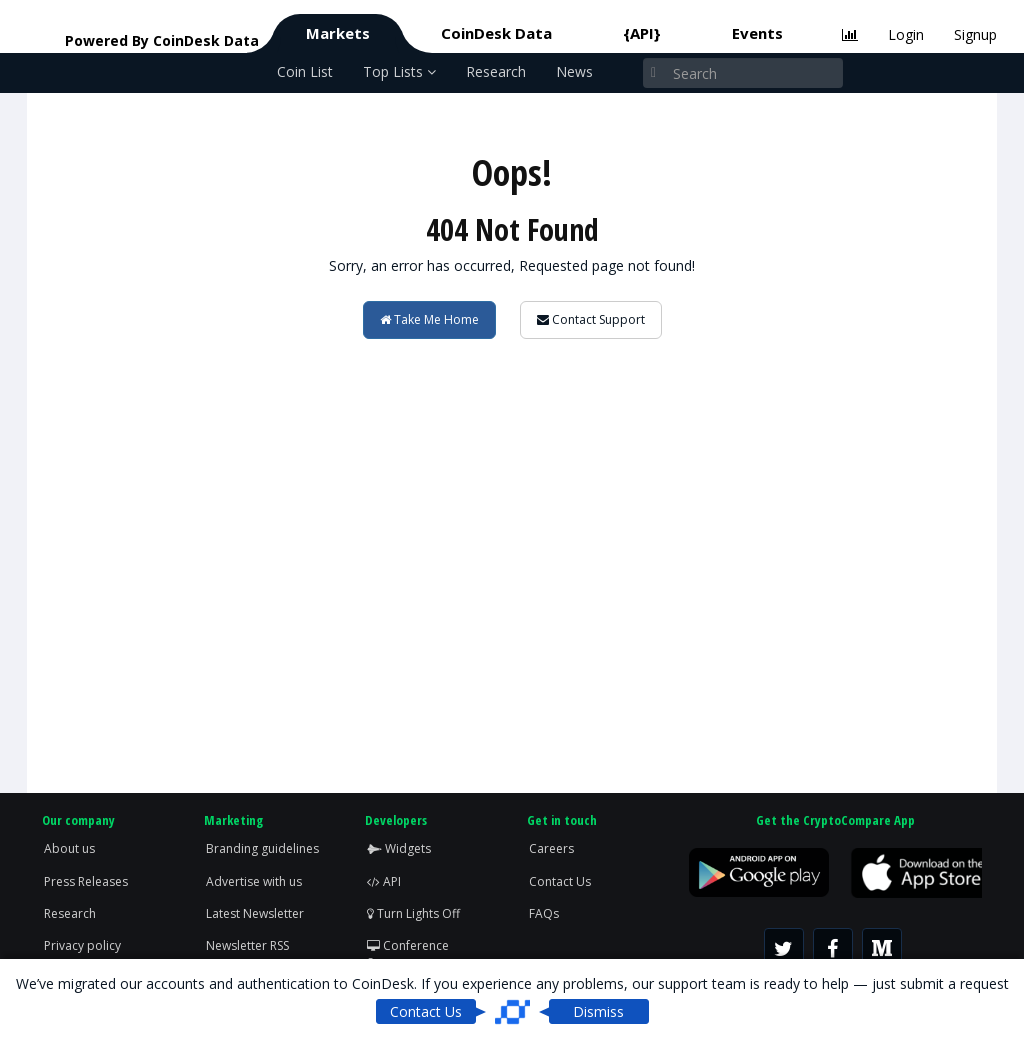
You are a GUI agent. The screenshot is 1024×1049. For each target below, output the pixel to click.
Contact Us (560, 881)
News (574, 71)
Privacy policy (82, 945)
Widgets (399, 848)
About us (69, 848)
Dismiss (598, 1011)
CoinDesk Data (496, 33)
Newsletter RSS (247, 945)
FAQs (544, 913)
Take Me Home (429, 319)
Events (757, 33)
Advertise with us (254, 881)
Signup (975, 34)
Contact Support (591, 319)
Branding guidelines (262, 848)
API (384, 881)
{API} (642, 33)
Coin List (305, 71)
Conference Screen (408, 954)
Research (496, 71)
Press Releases (86, 881)
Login (906, 34)
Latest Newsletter (255, 913)
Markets (338, 33)
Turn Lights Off (413, 913)
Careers (551, 848)
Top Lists (399, 71)
